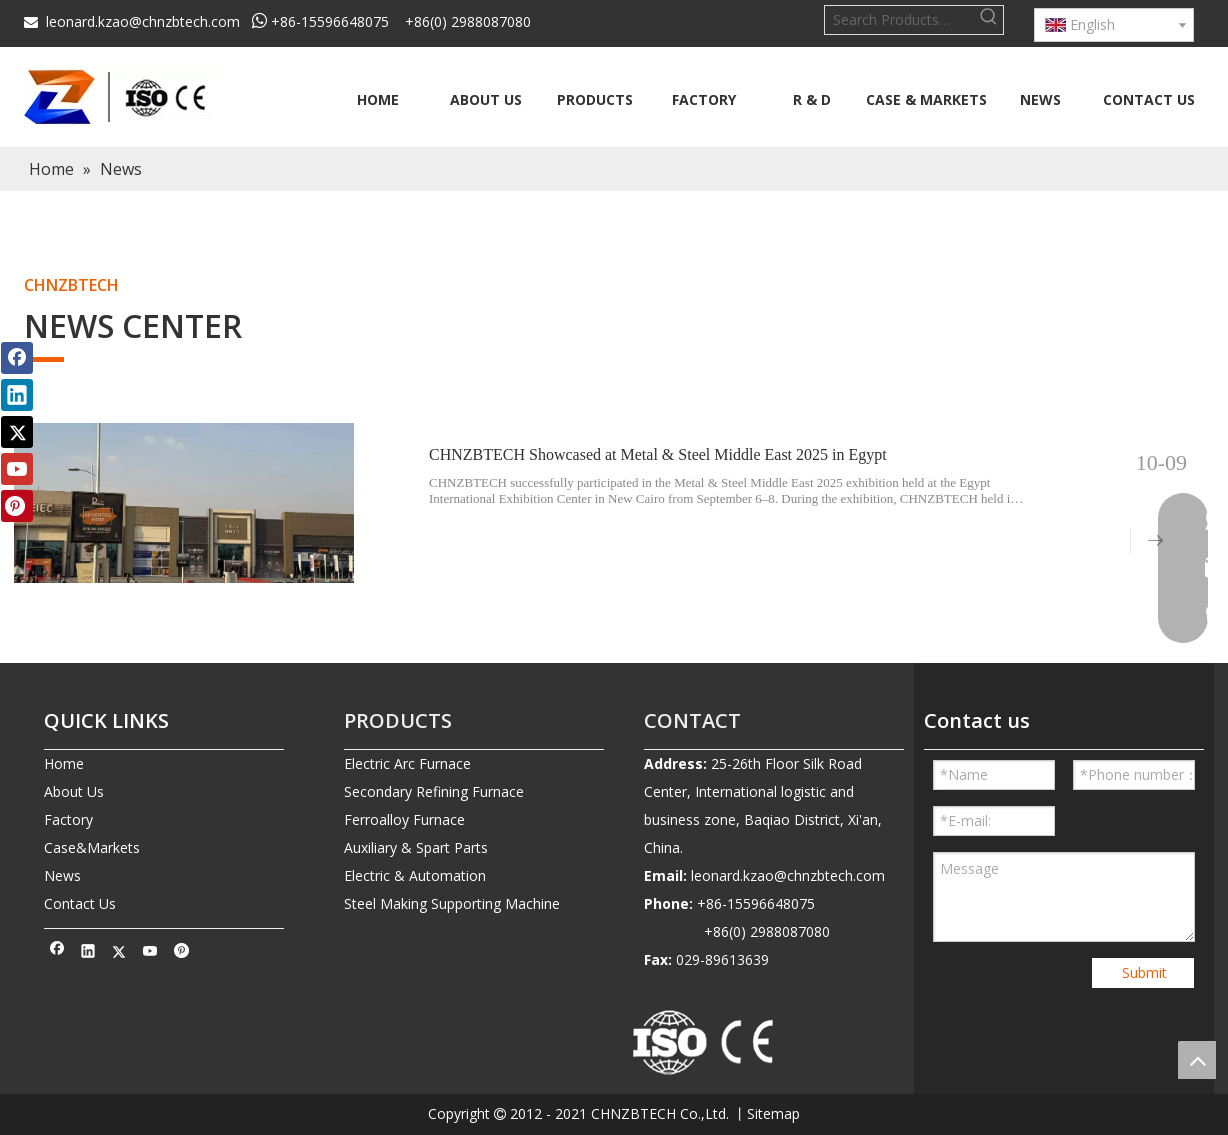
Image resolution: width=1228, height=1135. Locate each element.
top (1197, 1060)
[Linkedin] (88, 953)
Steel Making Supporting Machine (452, 903)
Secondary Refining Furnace (434, 791)
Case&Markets (92, 847)
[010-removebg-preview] (704, 1044)
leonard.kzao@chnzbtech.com (143, 21)
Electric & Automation (415, 875)
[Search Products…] (900, 20)
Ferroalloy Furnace (404, 819)
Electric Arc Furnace (407, 763)
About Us (74, 791)
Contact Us (80, 903)
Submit (1144, 972)
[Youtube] (150, 953)
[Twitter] (119, 953)
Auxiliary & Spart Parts (416, 847)
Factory (68, 819)
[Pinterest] (181, 953)
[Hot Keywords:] (989, 20)
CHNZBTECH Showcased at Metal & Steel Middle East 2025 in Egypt (658, 454)
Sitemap (773, 1113)
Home (64, 763)
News (62, 875)
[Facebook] (57, 953)
